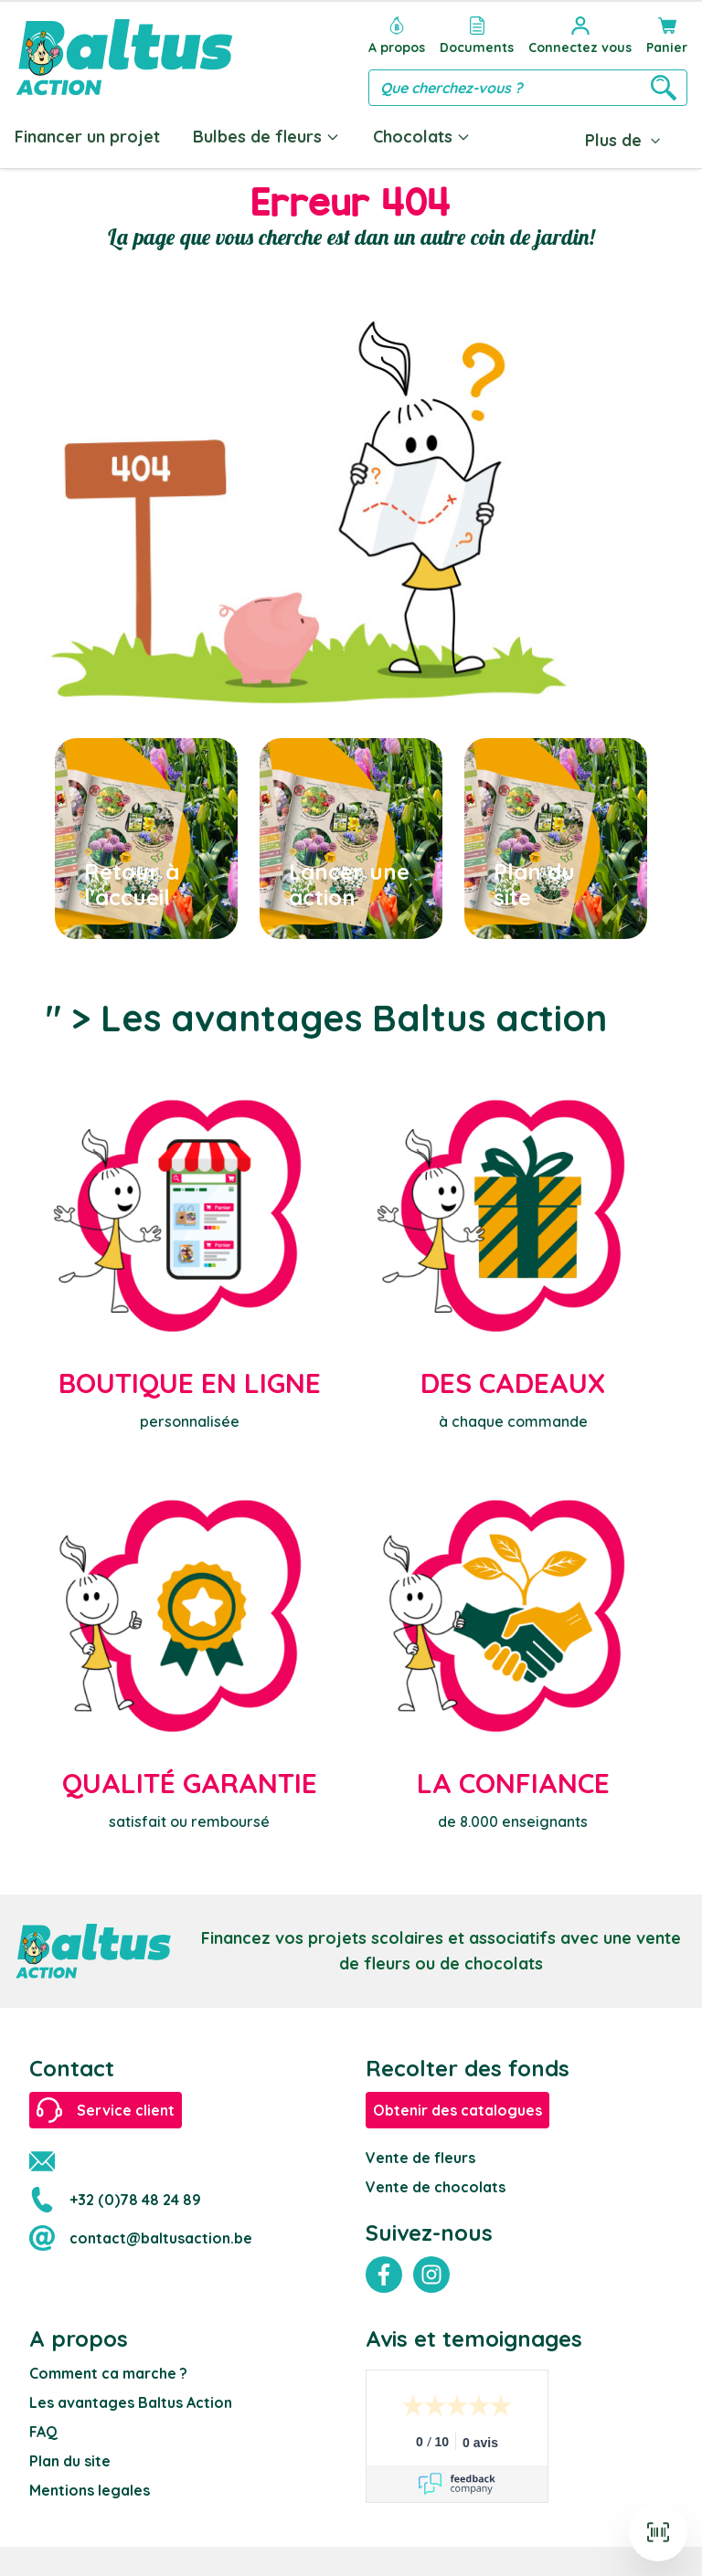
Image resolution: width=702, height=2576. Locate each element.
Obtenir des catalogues (457, 2110)
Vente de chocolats (435, 2187)
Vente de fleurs (420, 2157)
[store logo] (124, 57)
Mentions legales (89, 2490)
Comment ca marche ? (108, 2373)
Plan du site (70, 2461)
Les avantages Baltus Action (130, 2402)
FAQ (43, 2432)
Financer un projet (87, 136)
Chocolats (422, 136)
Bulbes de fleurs (266, 136)
